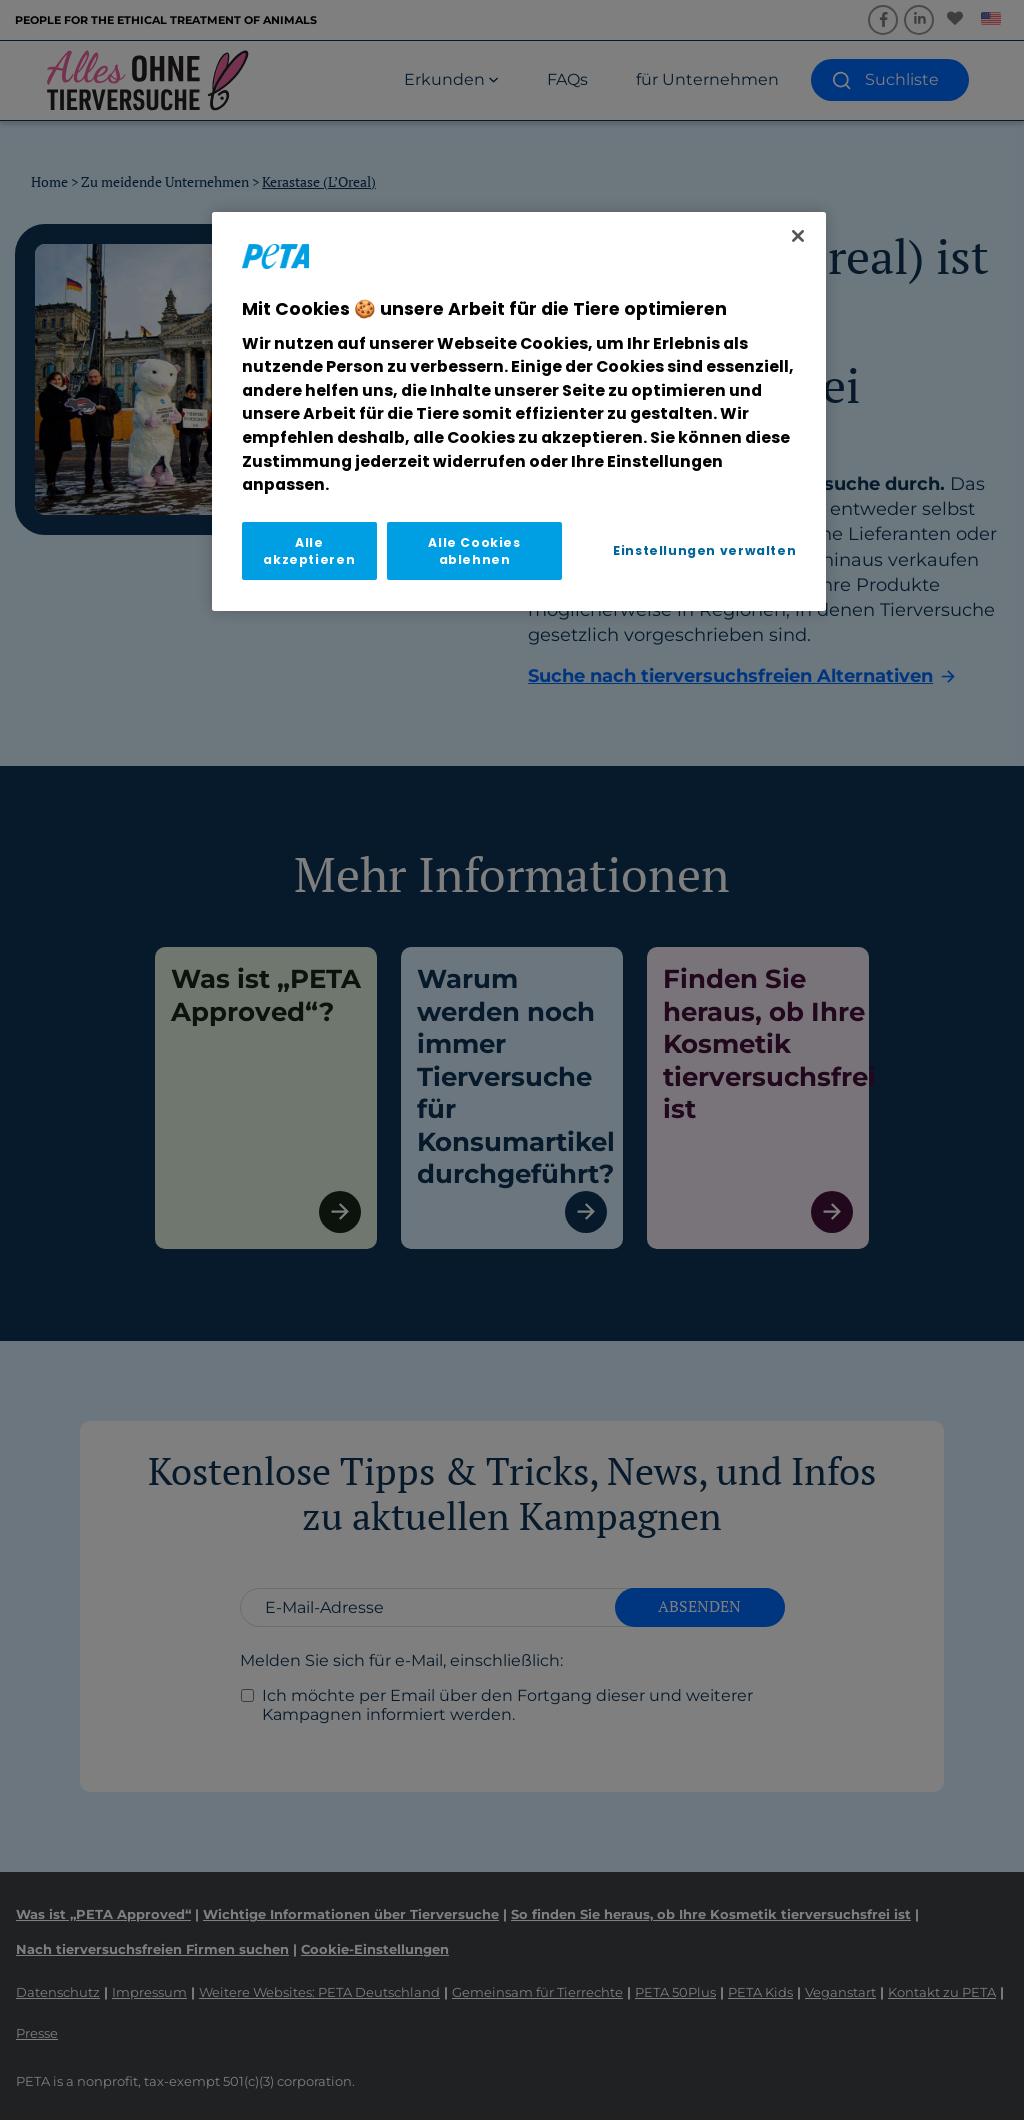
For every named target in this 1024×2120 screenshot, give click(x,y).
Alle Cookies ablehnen (474, 551)
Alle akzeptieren (309, 551)
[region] (519, 411)
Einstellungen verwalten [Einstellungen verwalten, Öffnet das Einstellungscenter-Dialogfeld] (704, 550)
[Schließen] (798, 236)
